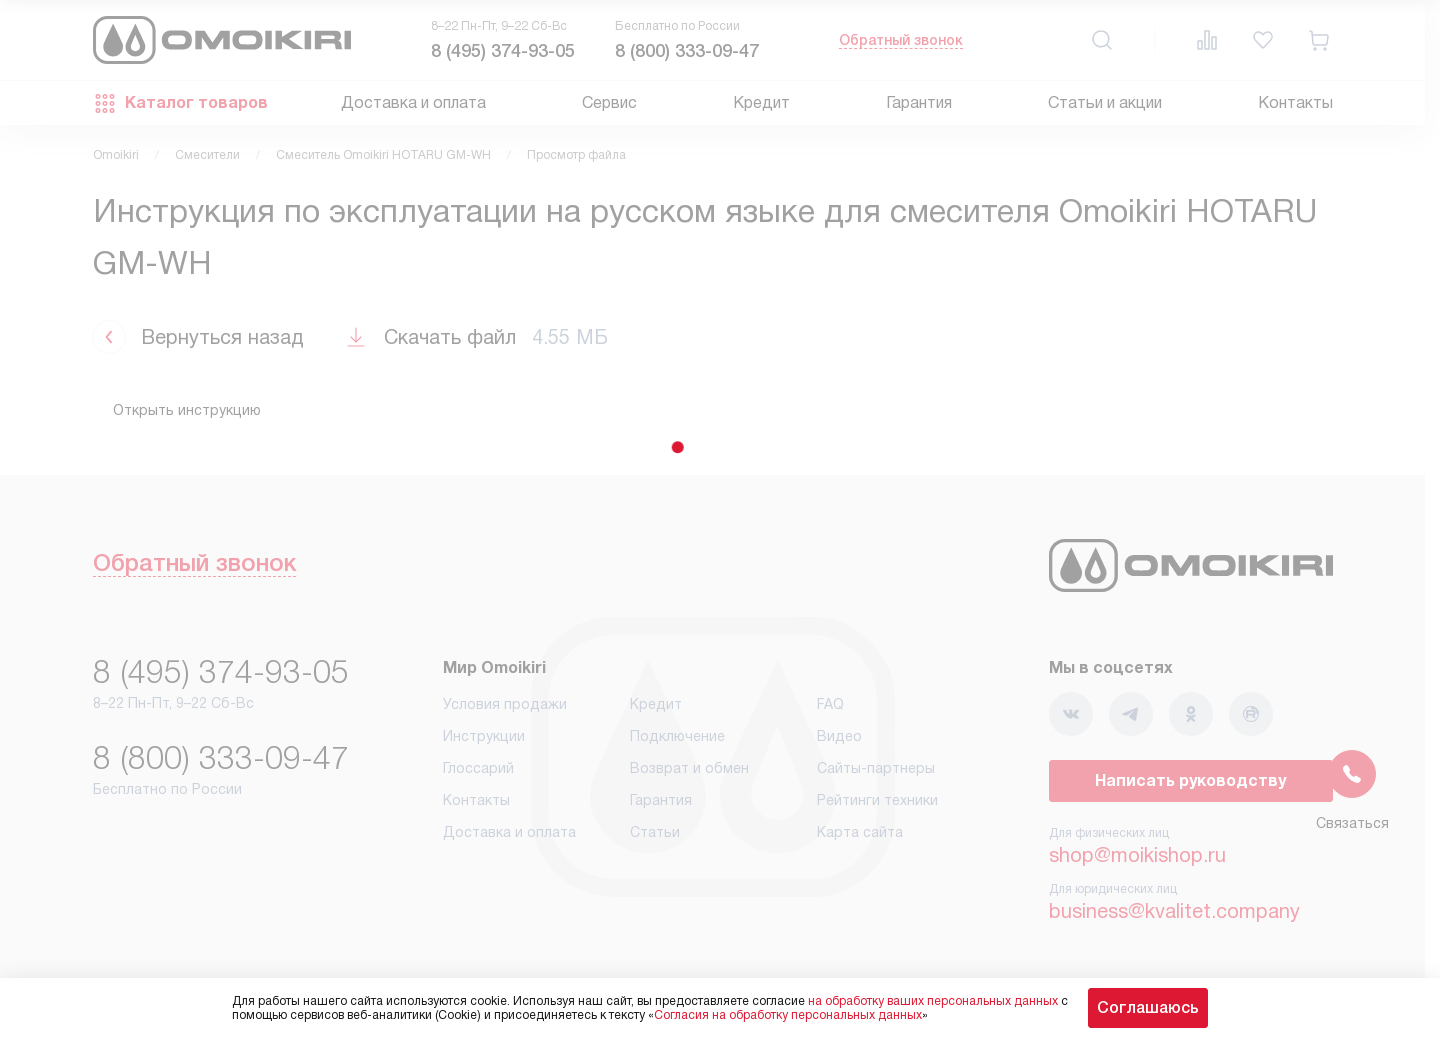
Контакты (1295, 102)
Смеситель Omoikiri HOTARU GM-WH (383, 155)
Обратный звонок (901, 40)
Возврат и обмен (689, 768)
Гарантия (919, 102)
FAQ (830, 704)
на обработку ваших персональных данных (933, 1001)
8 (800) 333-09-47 (687, 51)
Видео (839, 736)
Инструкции (484, 736)
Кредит (761, 102)
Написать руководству (1190, 780)
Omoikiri (116, 155)
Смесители (207, 155)
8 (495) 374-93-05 (503, 51)
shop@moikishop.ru (1137, 855)
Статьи (655, 832)
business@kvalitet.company (1174, 911)
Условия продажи (505, 704)
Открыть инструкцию (187, 410)
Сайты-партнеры (876, 768)
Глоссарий (478, 768)
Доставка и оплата (413, 102)
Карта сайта (860, 832)
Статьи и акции (1105, 102)
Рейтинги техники (877, 800)
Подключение (677, 736)
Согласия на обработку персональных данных (788, 1015)
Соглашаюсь (1148, 1007)
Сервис (609, 102)
